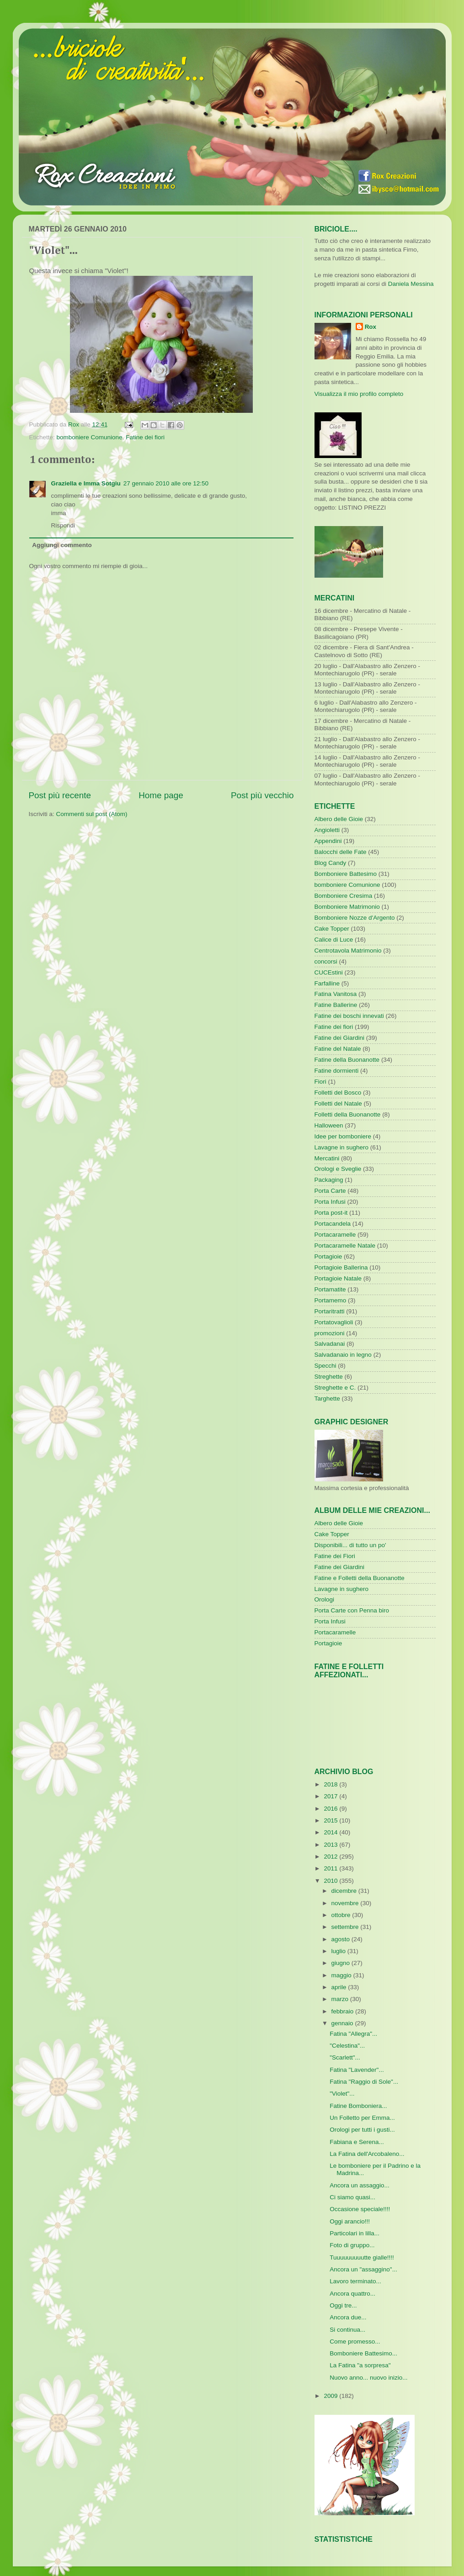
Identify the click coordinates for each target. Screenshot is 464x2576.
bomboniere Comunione (90, 437)
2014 (331, 1832)
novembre (346, 1903)
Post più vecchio (262, 795)
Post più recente (60, 795)
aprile (339, 1987)
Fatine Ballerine (336, 1004)
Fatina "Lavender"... (357, 2069)
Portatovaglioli (334, 1322)
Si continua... (347, 2329)
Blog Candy (331, 862)
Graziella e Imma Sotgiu (86, 483)
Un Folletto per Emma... (362, 2117)
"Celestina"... (347, 2045)
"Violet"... (342, 2093)
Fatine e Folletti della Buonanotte (360, 1578)
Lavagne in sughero (342, 1147)
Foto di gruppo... (352, 2245)
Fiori (320, 1081)
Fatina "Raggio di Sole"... (364, 2081)
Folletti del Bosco (338, 1092)
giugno (341, 1963)
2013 (331, 1844)
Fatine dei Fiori (335, 1556)
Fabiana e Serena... (357, 2142)
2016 (331, 1808)
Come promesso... (355, 2341)
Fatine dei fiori (145, 437)
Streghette (329, 1376)
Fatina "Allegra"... (353, 2033)
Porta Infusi (330, 1201)
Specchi (325, 1365)
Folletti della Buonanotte (348, 1114)
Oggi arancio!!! (350, 2221)
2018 (331, 1784)
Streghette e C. (335, 1387)
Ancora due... (348, 2317)
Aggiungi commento (62, 545)
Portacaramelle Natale (345, 1245)
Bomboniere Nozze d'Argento (355, 917)
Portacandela (333, 1223)
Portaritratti (330, 1311)
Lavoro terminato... (355, 2281)
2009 (331, 2395)
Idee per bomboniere (343, 1136)
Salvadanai (330, 1343)
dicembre (344, 1890)
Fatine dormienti (337, 1070)
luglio (339, 1951)
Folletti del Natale (338, 1103)
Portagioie (328, 1256)
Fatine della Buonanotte (347, 1059)
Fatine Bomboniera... (358, 2105)
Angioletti (327, 830)
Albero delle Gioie (339, 819)
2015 (331, 1820)
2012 (331, 1856)
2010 (331, 1880)
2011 (331, 1868)
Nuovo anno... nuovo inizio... (368, 2377)
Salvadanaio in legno (343, 1354)
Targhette (327, 1398)
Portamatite (330, 1289)
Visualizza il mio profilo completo (359, 393)
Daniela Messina (411, 283)
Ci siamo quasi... (352, 2197)
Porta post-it (331, 1212)
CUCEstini (329, 972)
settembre (346, 1926)
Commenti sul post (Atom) (92, 814)
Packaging (329, 1179)
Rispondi (63, 525)
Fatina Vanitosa (336, 993)
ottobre (341, 1915)
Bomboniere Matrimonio (347, 906)
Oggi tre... (343, 2305)
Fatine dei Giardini (340, 1037)
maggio (342, 1975)
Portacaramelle (335, 1234)
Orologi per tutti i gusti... (362, 2129)
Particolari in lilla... (354, 2233)
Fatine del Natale (338, 1048)
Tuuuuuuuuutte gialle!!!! (362, 2257)
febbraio (343, 2011)
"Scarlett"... (345, 2057)
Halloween (329, 1125)
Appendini (328, 841)
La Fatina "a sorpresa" (360, 2365)
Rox (371, 326)
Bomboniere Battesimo (346, 873)
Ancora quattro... (352, 2293)
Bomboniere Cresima (344, 895)
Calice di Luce (334, 939)
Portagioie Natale (338, 1278)
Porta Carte (330, 1190)
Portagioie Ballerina (341, 1267)
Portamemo (331, 1300)
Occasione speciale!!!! (360, 2209)
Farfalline (327, 983)
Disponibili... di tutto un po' (350, 1545)
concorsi (326, 961)
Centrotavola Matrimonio (348, 950)
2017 (331, 1796)
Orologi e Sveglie (338, 1168)
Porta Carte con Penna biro (352, 1610)
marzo (340, 1999)
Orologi (325, 1599)
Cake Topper (332, 928)
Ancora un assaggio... (359, 2185)
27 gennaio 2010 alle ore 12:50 (165, 483)
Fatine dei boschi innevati (349, 1015)
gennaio (343, 2023)
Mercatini (327, 1158)
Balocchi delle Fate (341, 851)
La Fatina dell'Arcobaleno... (367, 2153)
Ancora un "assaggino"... (363, 2269)
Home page (161, 795)
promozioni (330, 1333)
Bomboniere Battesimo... (363, 2353)
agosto (341, 1939)
